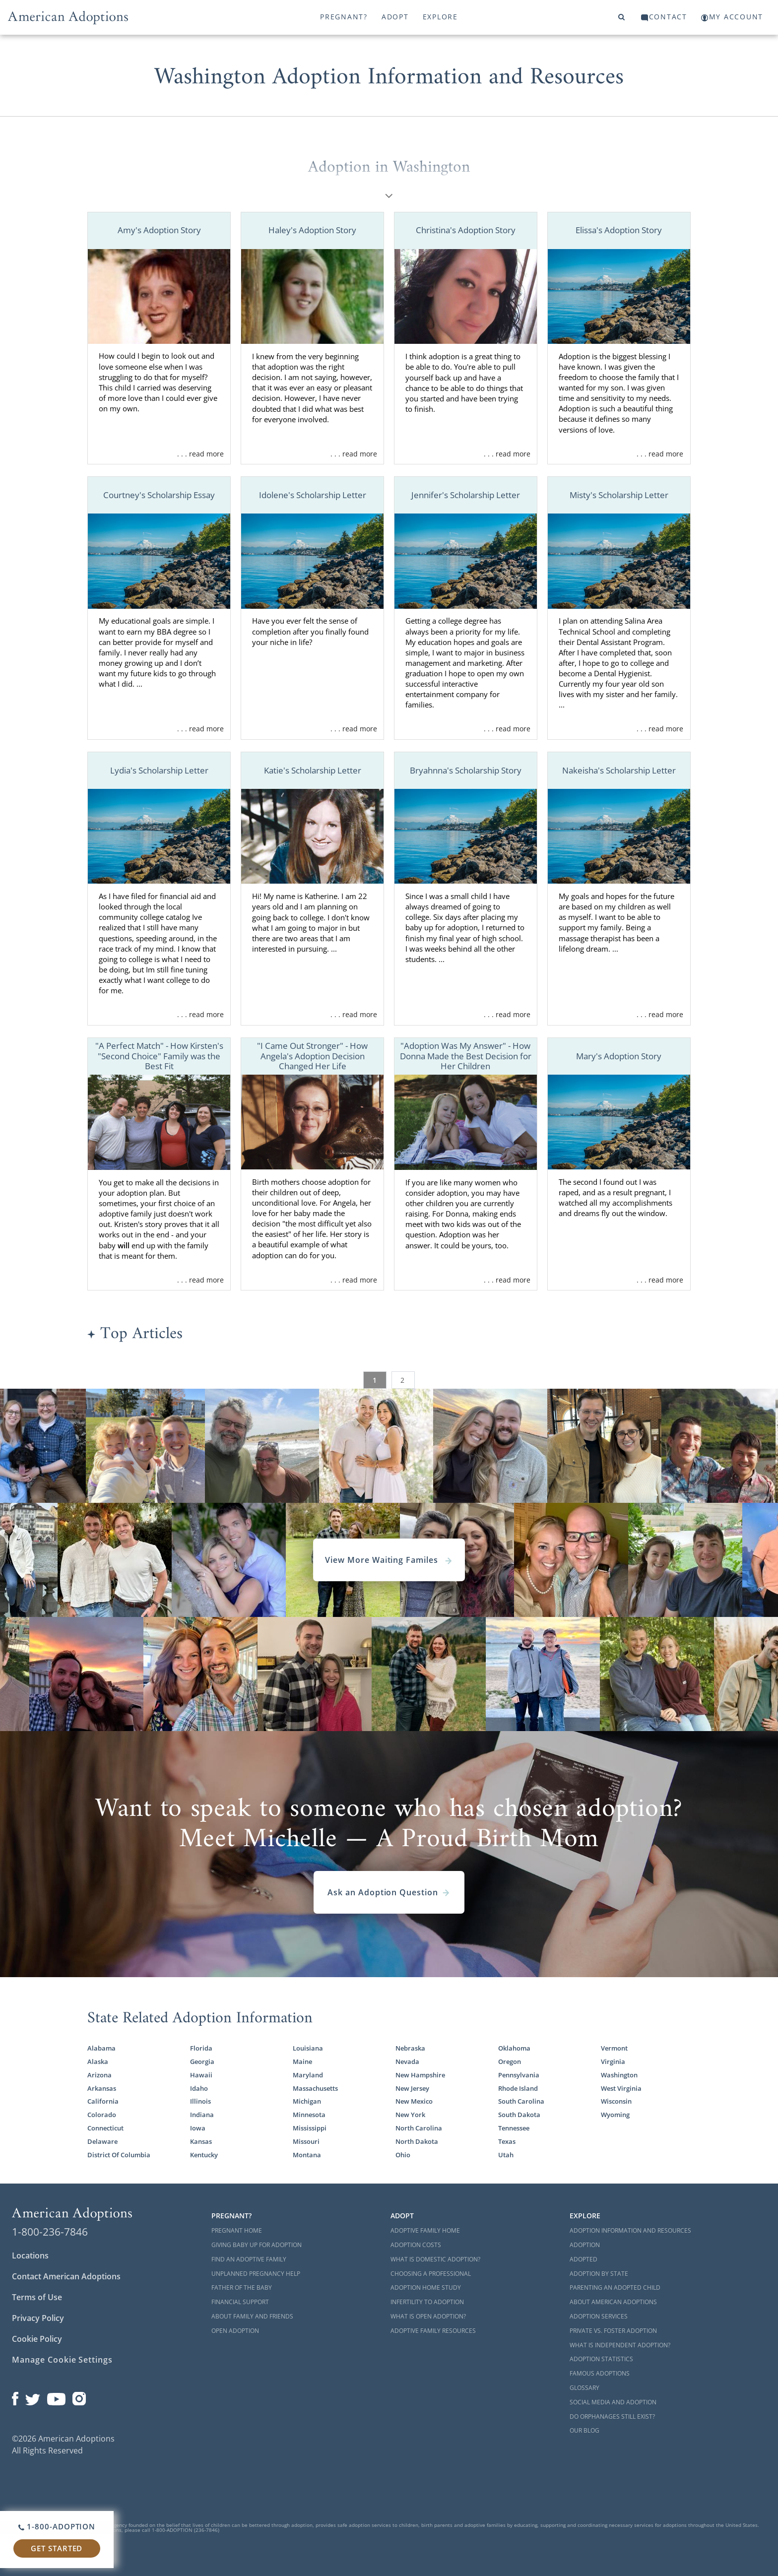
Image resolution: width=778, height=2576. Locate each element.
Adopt (395, 16)
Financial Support (240, 2302)
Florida (201, 2048)
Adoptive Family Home (425, 2230)
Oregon (509, 2062)
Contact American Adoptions (66, 2276)
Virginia (613, 2062)
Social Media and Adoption (613, 2402)
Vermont (614, 2048)
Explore (440, 16)
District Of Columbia (118, 2155)
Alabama (101, 2048)
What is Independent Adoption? (620, 2345)
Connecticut (105, 2128)
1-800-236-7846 (50, 2232)
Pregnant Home (236, 2230)
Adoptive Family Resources (433, 2330)
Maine (302, 2062)
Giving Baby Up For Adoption (256, 2245)
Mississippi (309, 2128)
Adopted (583, 2259)
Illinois (200, 2101)
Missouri (306, 2141)
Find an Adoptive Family (248, 2259)
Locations (30, 2255)
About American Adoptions (613, 2302)
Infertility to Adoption (427, 2302)
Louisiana (308, 2048)
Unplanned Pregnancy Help (255, 2273)
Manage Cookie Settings (62, 2359)
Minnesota (309, 2115)
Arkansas (101, 2088)
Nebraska (410, 2048)
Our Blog (584, 2430)
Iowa (197, 2128)
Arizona (99, 2075)
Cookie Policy (37, 2338)
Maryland (308, 2075)
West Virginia (621, 2088)
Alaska (97, 2062)
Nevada (407, 2062)
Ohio (402, 2155)
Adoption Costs (415, 2245)
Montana (307, 2155)
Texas (507, 2141)
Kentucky (204, 2155)
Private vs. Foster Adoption (613, 2330)
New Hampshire (420, 2075)
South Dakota (519, 2115)
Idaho (199, 2088)
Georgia (202, 2062)
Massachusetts (315, 2088)
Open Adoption (235, 2330)
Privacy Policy (38, 2318)
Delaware (102, 2141)
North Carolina (418, 2128)
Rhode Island (518, 2088)
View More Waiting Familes (389, 1559)
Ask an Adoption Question (389, 1892)
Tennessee (513, 2128)
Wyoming (615, 2115)
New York (410, 2115)
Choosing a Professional (430, 2273)
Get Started (56, 2548)
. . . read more (200, 453)
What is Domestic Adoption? (435, 2259)
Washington (619, 2075)
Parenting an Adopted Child (615, 2287)
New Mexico (414, 2101)
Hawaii (201, 2075)
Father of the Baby (241, 2287)
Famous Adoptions (600, 2373)
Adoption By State (599, 2273)
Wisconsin (616, 2101)
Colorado (101, 2115)
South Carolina (521, 2101)
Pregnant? (344, 16)
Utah (506, 2155)
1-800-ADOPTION (56, 2526)
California (103, 2101)
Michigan (307, 2101)
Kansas (201, 2141)
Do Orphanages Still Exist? (612, 2416)
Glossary (584, 2387)
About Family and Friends (252, 2316)
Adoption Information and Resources (630, 2230)
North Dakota (416, 2141)
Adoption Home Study (425, 2287)
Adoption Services (599, 2316)
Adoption (585, 2245)
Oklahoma (514, 2048)
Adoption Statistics (601, 2359)
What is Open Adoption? (428, 2316)
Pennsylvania (518, 2075)
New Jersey (412, 2088)
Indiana (202, 2115)
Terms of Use (37, 2297)
